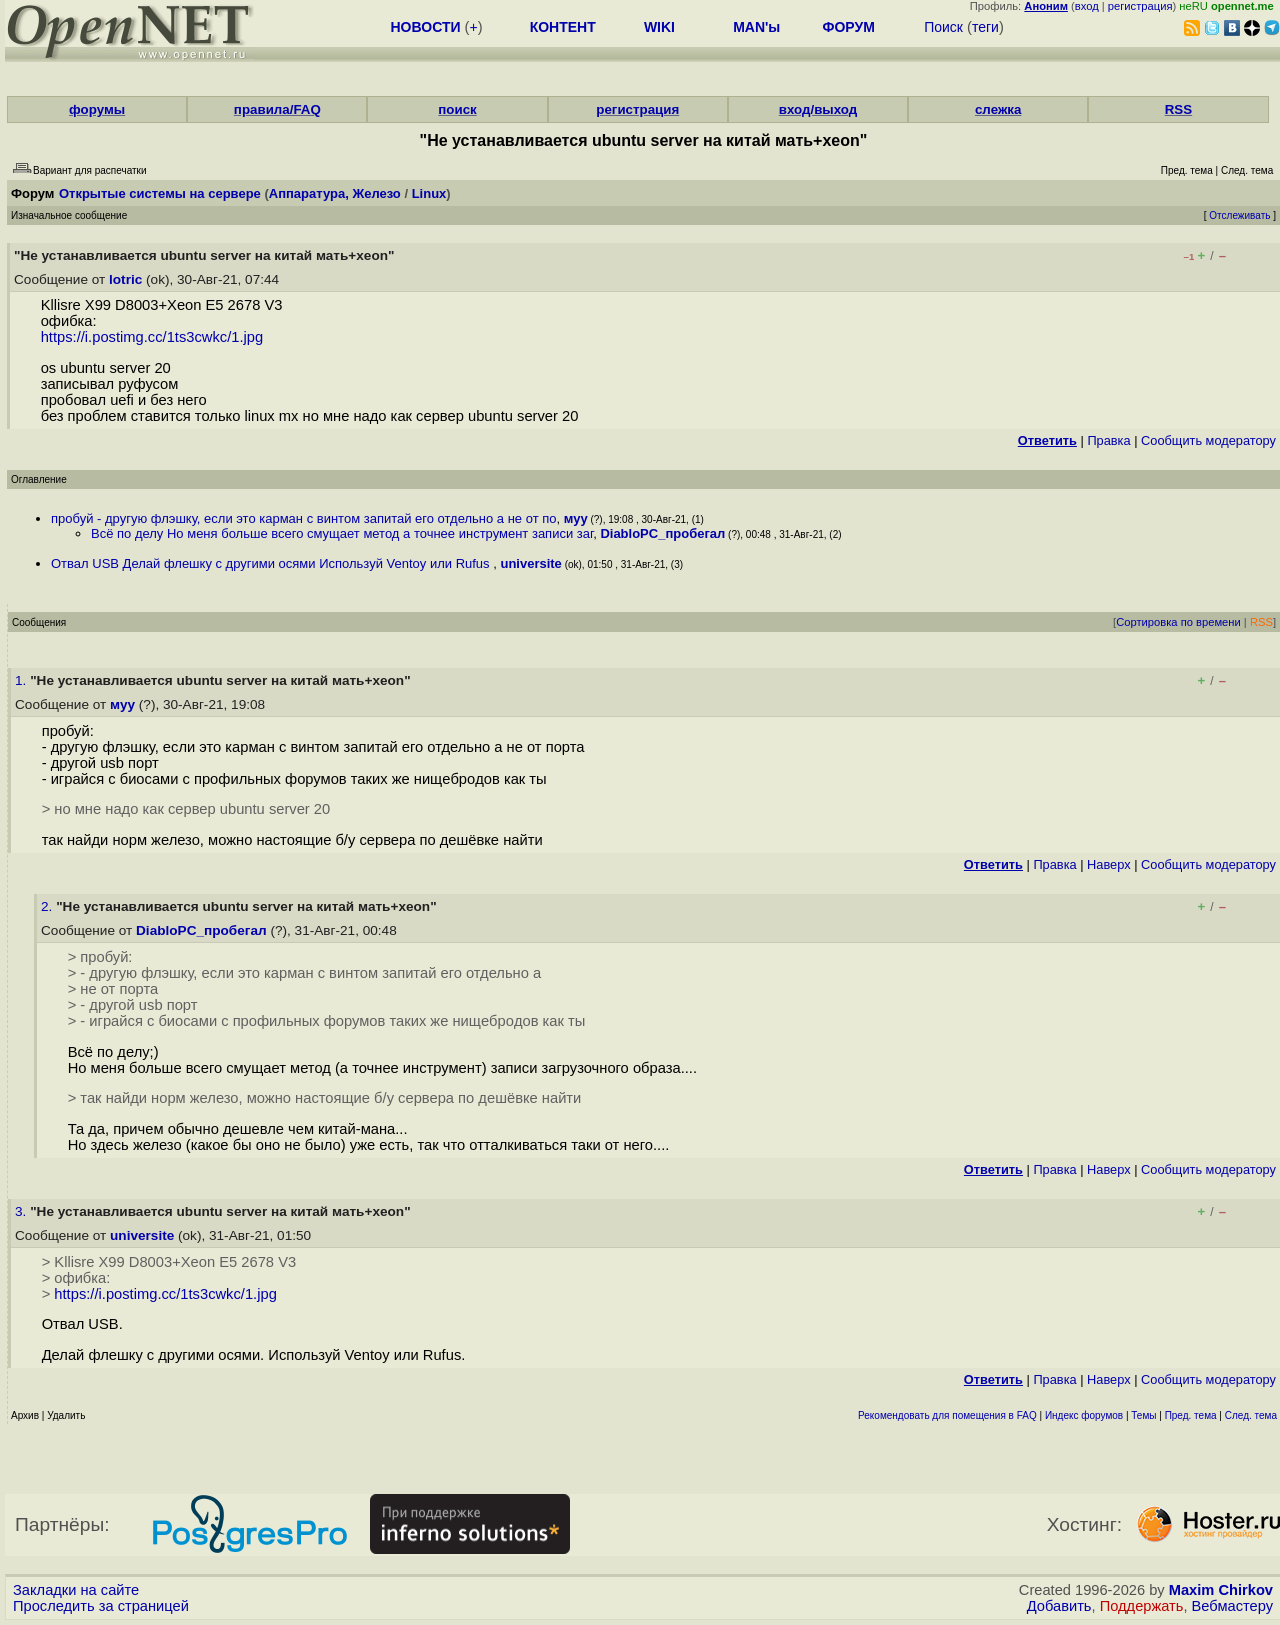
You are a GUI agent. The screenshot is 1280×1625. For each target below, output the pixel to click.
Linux (429, 193)
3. (22, 1211)
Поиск (943, 27)
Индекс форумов (1084, 1415)
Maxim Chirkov (1221, 1590)
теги (985, 27)
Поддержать (1142, 1606)
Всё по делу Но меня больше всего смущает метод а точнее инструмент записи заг (342, 533)
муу (576, 518)
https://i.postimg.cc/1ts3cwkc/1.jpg (152, 337)
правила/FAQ (277, 109)
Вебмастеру (1232, 1606)
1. (22, 680)
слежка (998, 109)
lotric (125, 279)
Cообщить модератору (1208, 440)
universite (530, 563)
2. (48, 906)
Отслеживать (1239, 215)
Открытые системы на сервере (160, 193)
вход (1087, 6)
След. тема (1251, 1415)
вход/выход (818, 109)
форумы (97, 109)
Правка (1108, 440)
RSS (1178, 109)
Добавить (1059, 1606)
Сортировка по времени (1178, 622)
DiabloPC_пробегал (662, 533)
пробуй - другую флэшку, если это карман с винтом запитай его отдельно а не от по (304, 518)
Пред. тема (1191, 1415)
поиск (457, 109)
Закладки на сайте (76, 1590)
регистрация (1140, 6)
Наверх (1109, 864)
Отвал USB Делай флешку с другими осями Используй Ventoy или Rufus (272, 563)
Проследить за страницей (101, 1606)
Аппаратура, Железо (335, 193)
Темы (1143, 1415)
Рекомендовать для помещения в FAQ (947, 1415)
